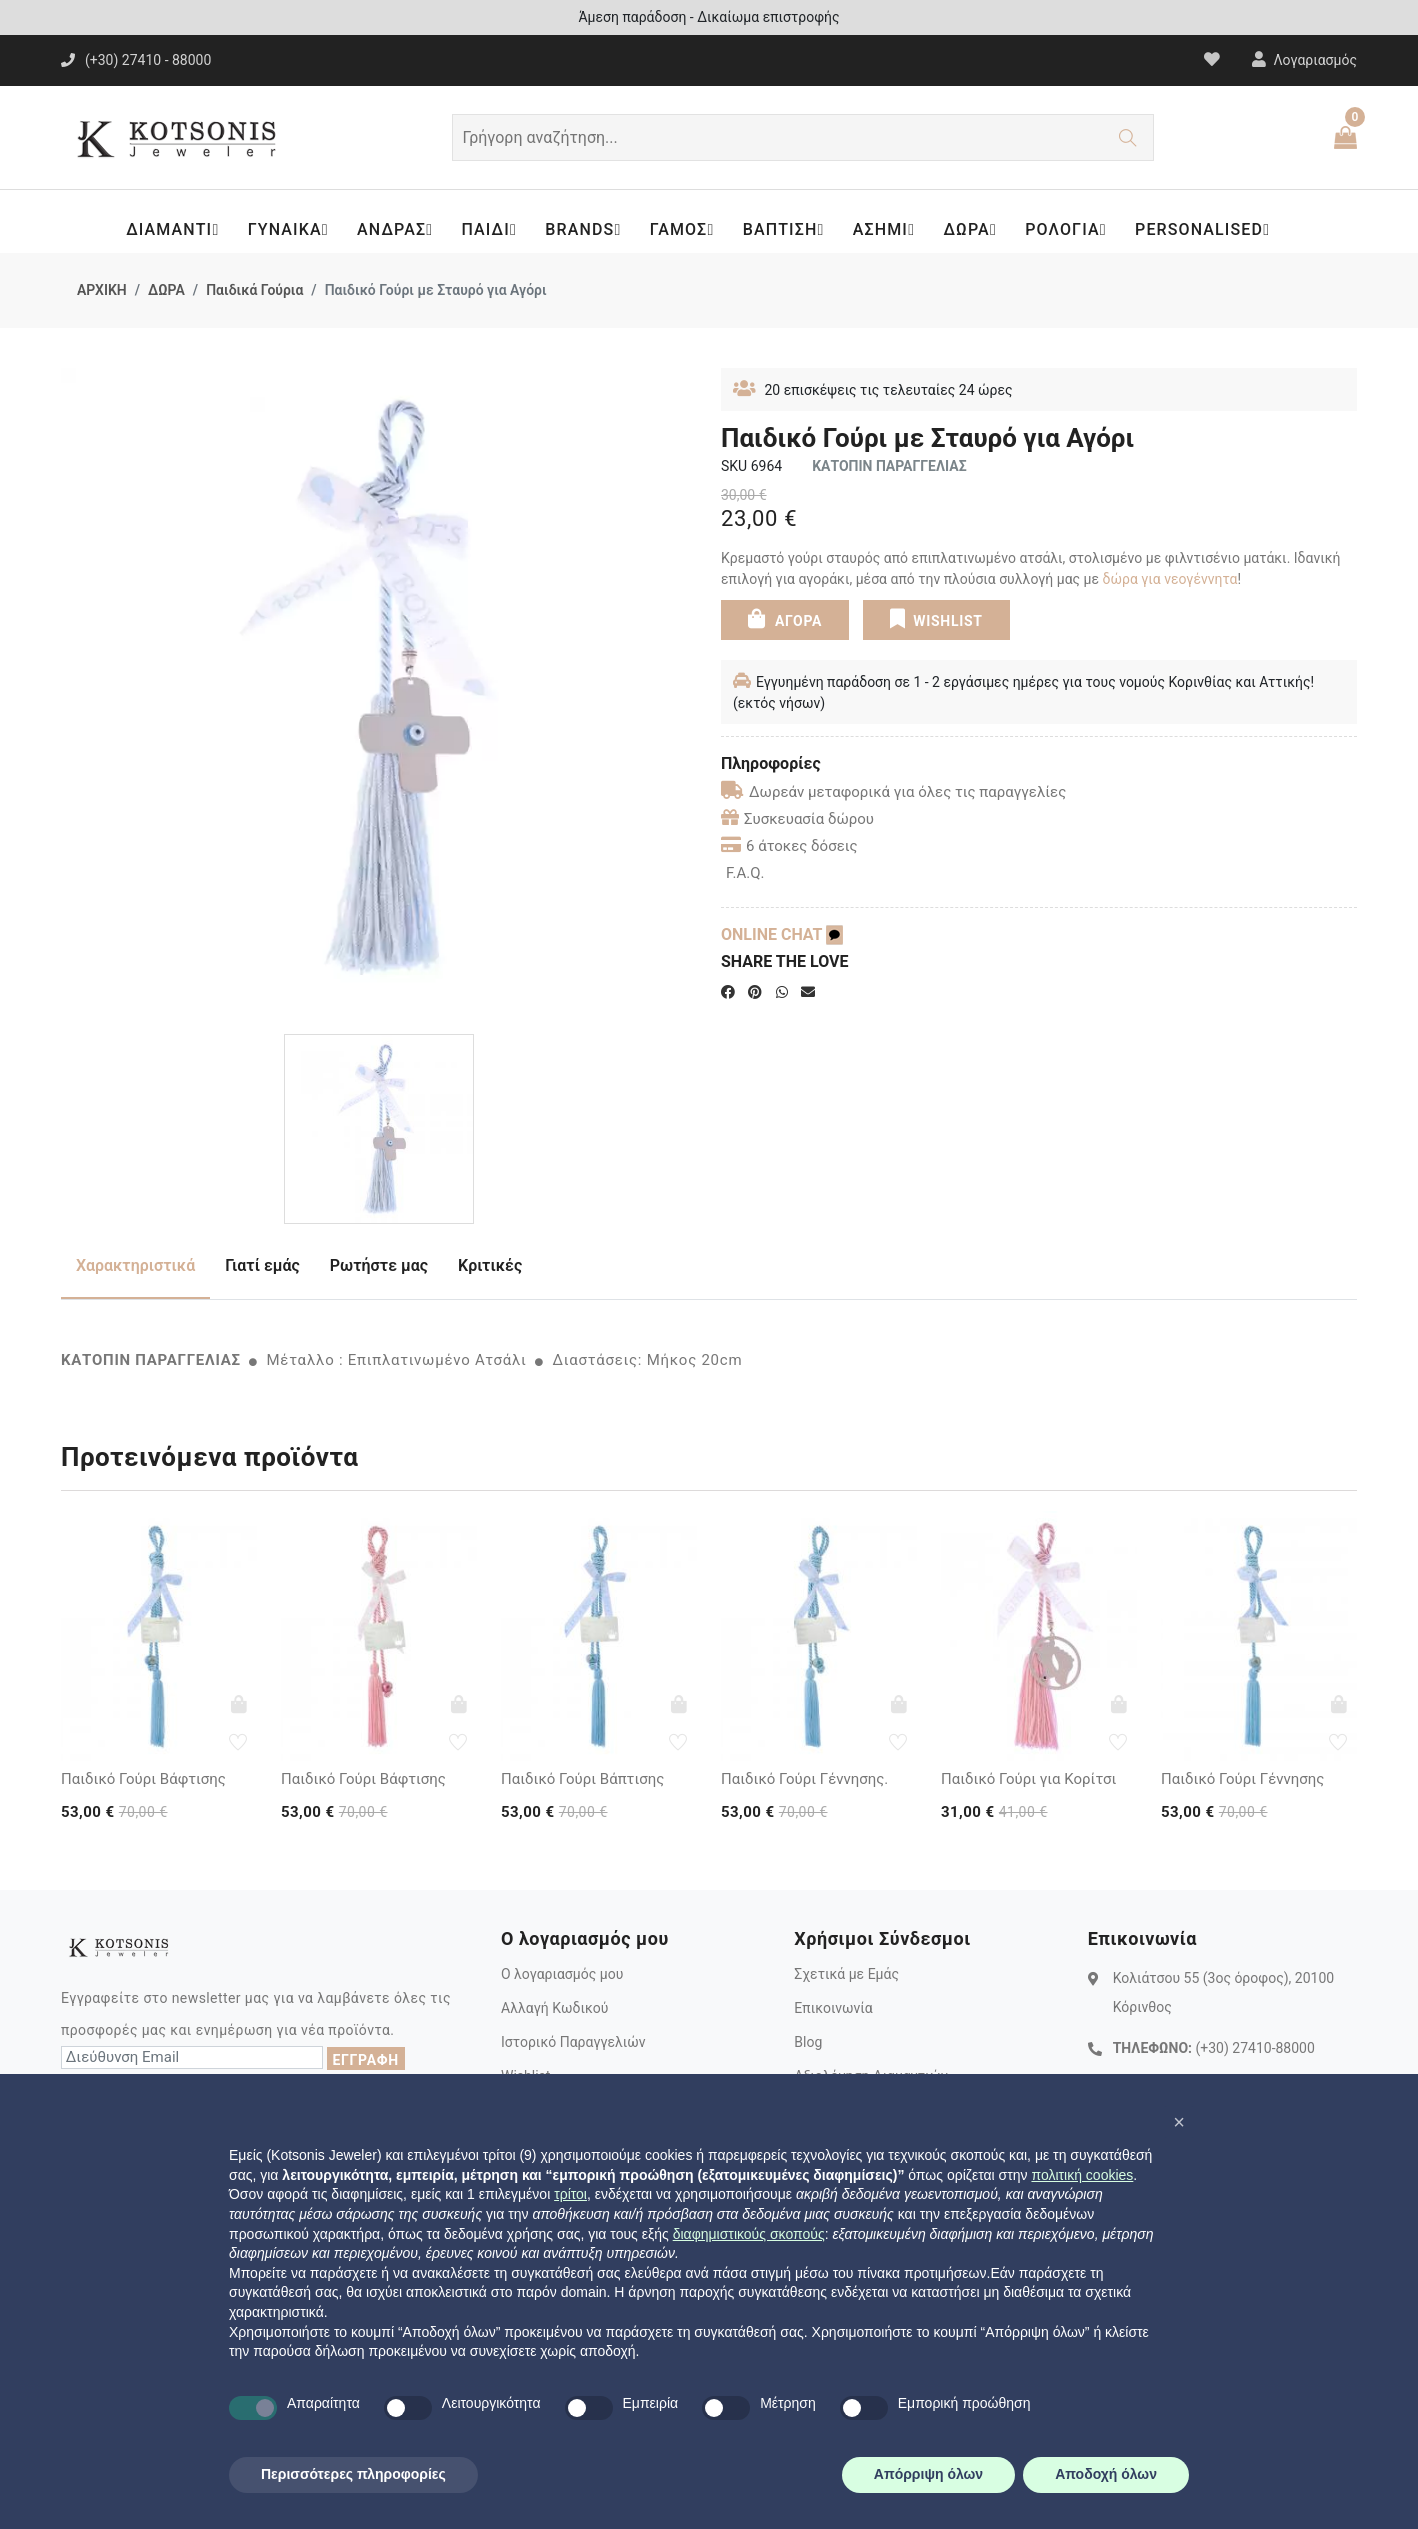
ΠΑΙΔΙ (490, 230)
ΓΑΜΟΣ (684, 230)
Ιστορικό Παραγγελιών (573, 2042)
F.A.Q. (745, 873)
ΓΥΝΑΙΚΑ (286, 230)
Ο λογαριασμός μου (562, 1974)
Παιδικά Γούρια (254, 290)
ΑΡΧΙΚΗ (102, 290)
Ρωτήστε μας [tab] (379, 1265)
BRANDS (585, 230)
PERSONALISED (1211, 230)
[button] (1179, 2122)
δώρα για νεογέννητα (1170, 579)
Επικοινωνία (833, 2008)
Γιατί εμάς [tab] (262, 1265)
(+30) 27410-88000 (1254, 2047)
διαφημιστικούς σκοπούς (749, 2234)
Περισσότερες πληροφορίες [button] (353, 2474)
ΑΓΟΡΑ (785, 618)
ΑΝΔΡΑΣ (395, 230)
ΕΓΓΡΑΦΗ (366, 2060)
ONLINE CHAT (782, 934)
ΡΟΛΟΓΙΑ (1074, 230)
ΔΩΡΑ (977, 230)
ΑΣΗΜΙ (889, 230)
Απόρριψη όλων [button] (928, 2474)
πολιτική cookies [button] (1082, 2175)
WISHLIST (935, 618)
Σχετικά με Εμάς (846, 1974)
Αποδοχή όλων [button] (1106, 2474)
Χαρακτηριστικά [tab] (135, 1265)
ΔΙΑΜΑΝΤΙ (170, 230)
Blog (808, 2042)
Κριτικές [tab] (490, 1265)
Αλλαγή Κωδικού (554, 2008)
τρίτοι (570, 2194)
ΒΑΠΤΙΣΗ (788, 230)
